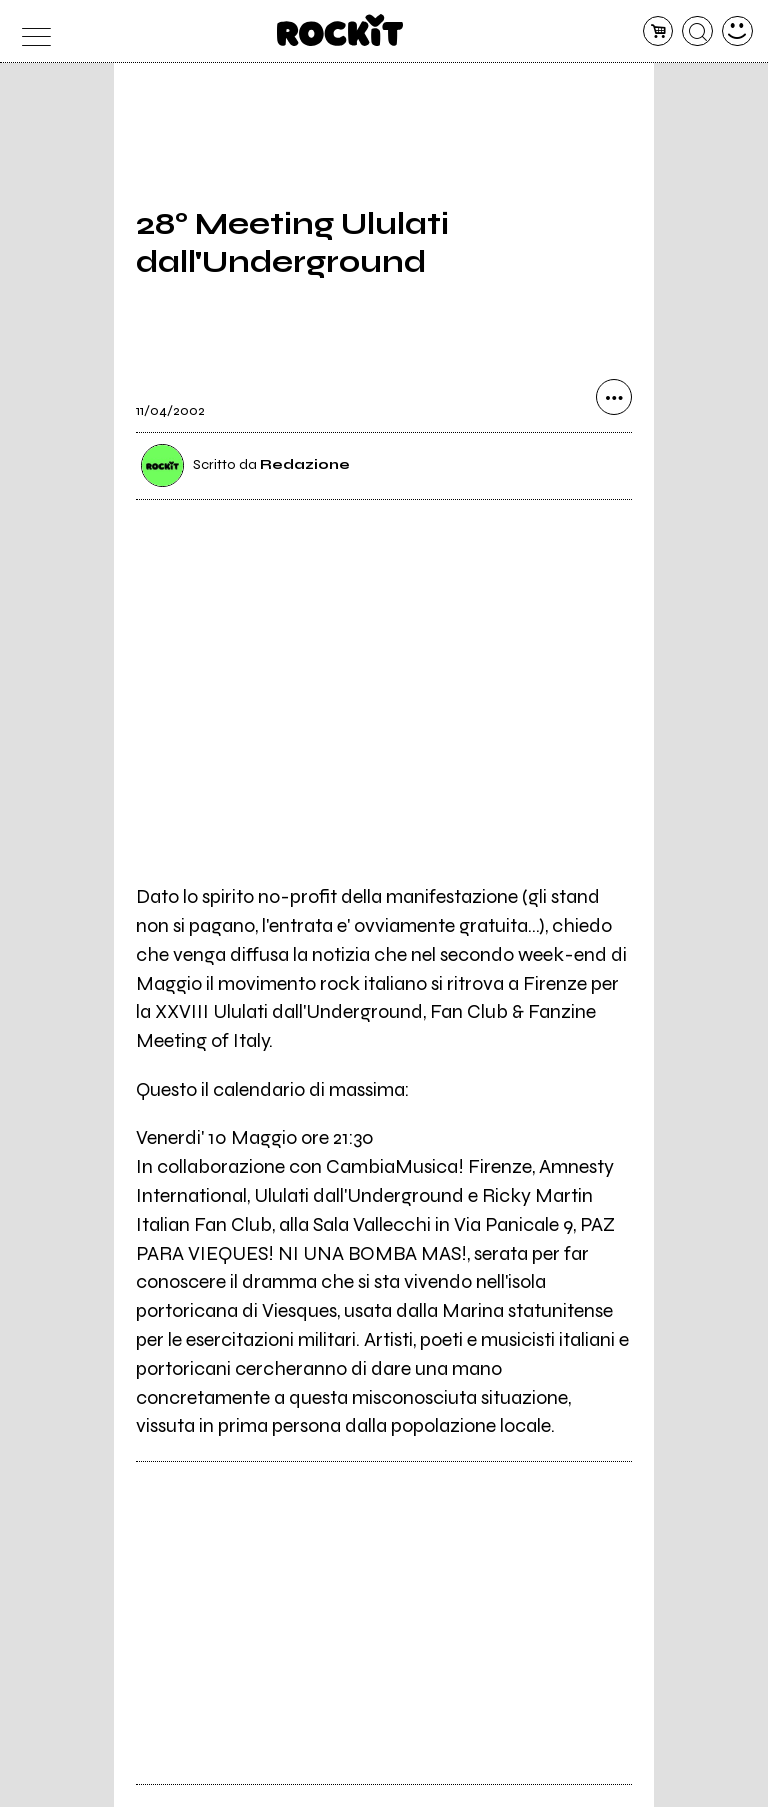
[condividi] (614, 397)
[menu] (30, 31)
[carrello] (658, 31)
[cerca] (697, 31)
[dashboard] (737, 31)
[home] (340, 30)
